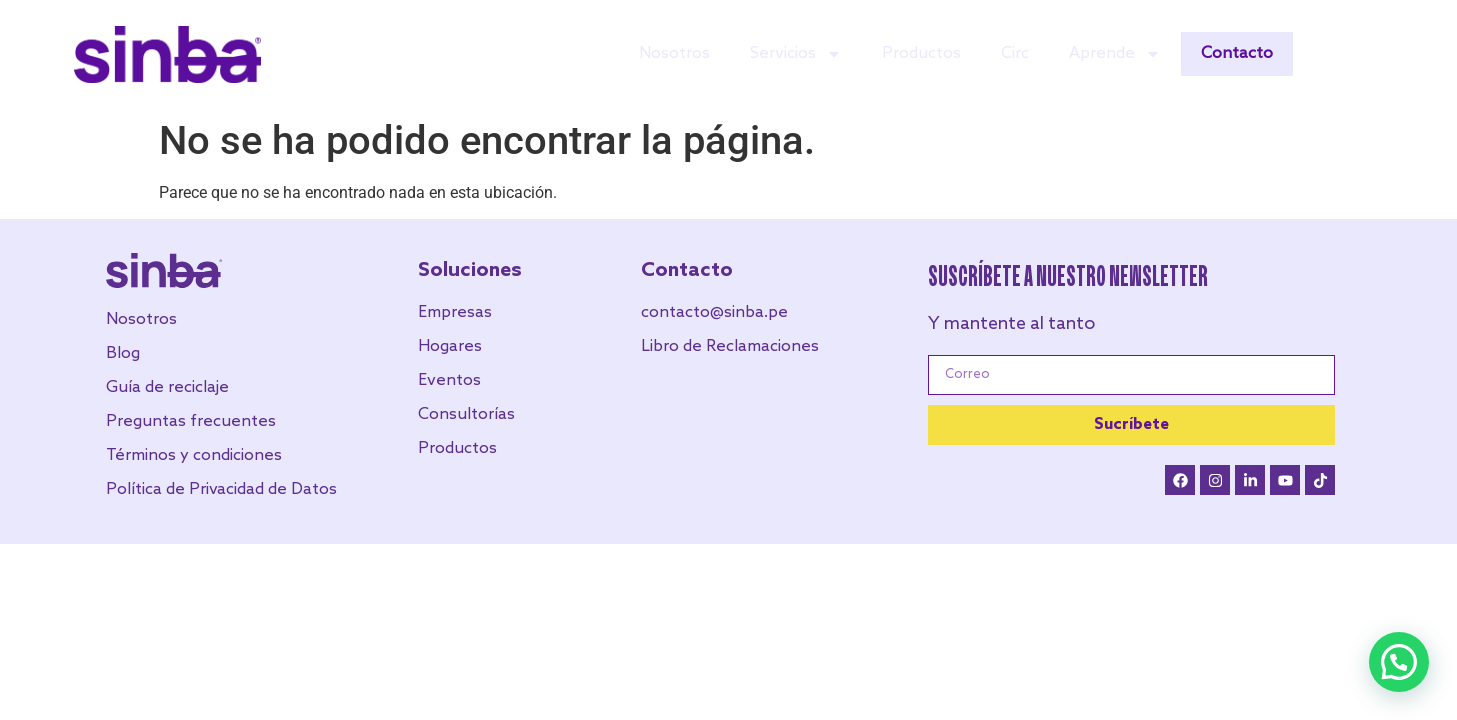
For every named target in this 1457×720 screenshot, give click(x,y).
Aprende (1115, 54)
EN (1363, 55)
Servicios (796, 54)
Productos (921, 53)
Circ (1015, 53)
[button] (1399, 662)
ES (1396, 55)
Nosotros (674, 53)
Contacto (1237, 53)
